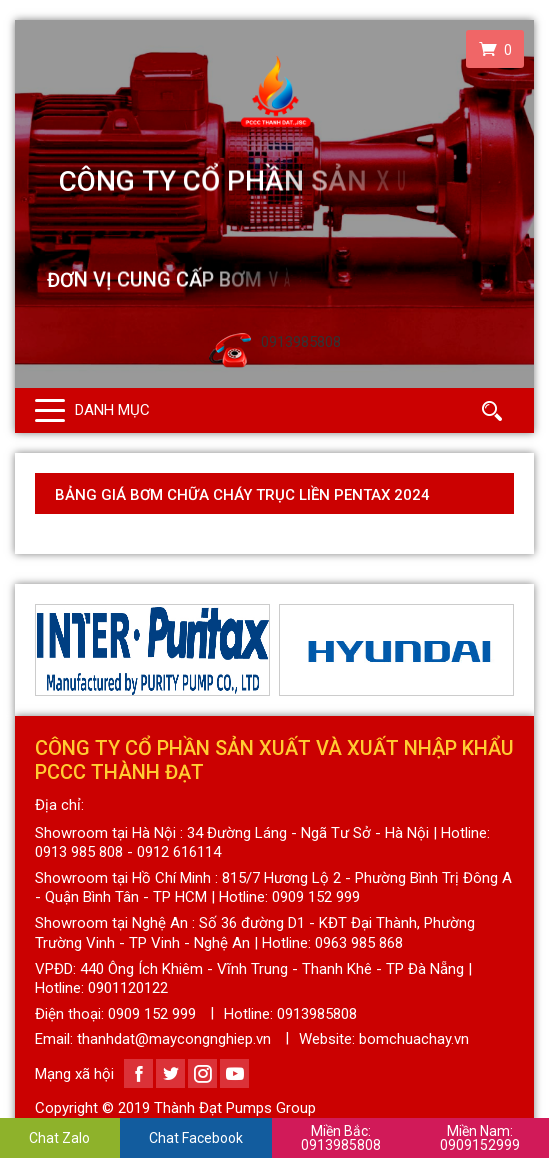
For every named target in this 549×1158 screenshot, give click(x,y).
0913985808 (341, 1138)
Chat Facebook (196, 1138)
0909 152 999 (152, 1014)
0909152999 (480, 1138)
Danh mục (112, 410)
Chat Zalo (59, 1138)
